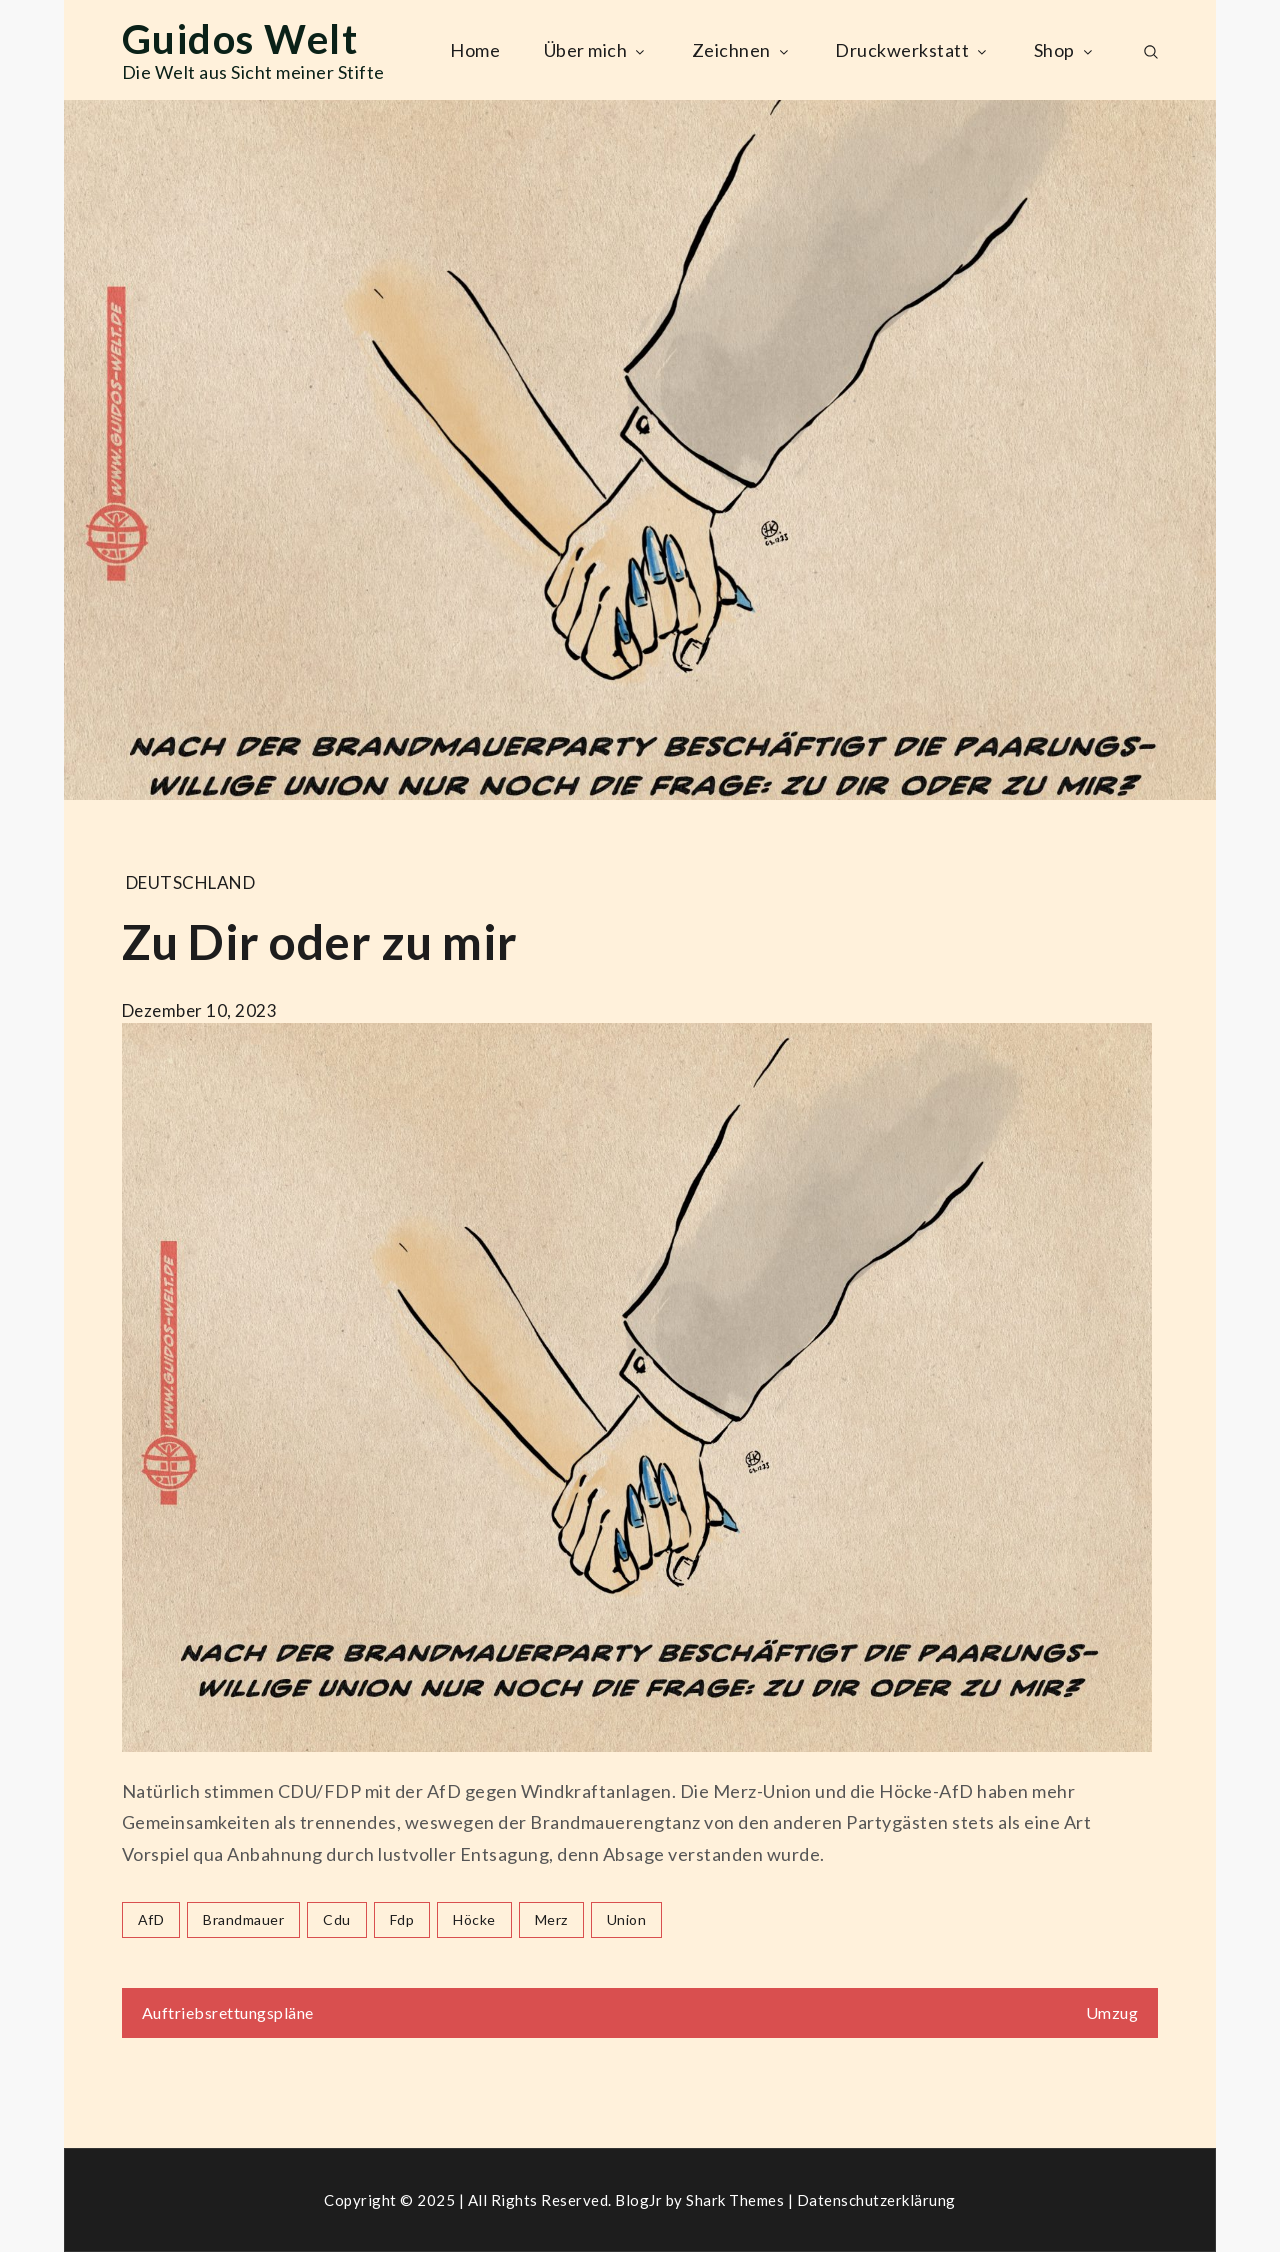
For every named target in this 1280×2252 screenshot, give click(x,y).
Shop (1065, 50)
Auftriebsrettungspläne (228, 2012)
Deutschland (191, 882)
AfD (151, 1919)
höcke (474, 1919)
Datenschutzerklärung (876, 2200)
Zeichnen (742, 50)
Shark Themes (737, 2200)
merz (551, 1919)
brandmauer (243, 1919)
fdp (402, 1919)
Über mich (596, 50)
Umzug (1112, 2012)
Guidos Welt (240, 39)
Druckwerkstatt (912, 50)
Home (475, 50)
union (627, 1919)
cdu (337, 1919)
